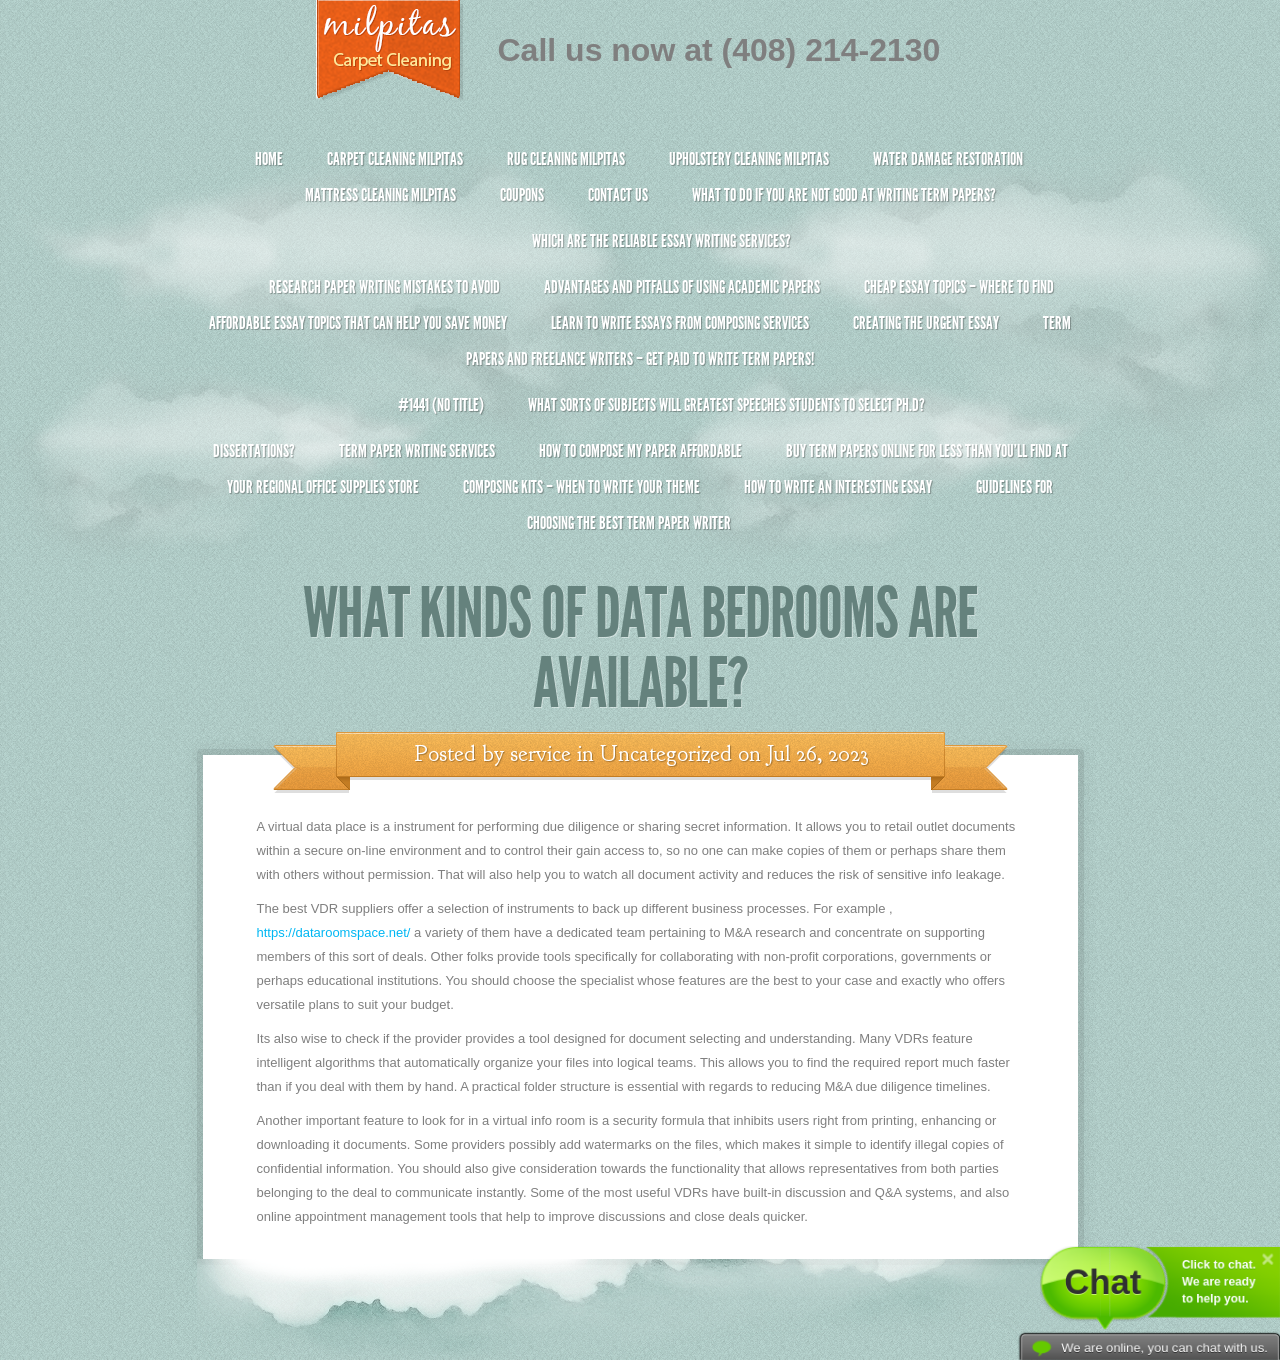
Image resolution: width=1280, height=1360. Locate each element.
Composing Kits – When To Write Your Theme (581, 487)
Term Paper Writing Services (417, 451)
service (540, 754)
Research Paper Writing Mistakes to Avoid (384, 287)
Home (269, 159)
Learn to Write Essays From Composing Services (680, 323)
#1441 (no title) (441, 405)
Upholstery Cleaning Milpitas (749, 159)
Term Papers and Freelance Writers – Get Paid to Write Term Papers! (640, 349)
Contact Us (618, 195)
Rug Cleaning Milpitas (566, 159)
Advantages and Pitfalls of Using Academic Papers (682, 287)
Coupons (522, 195)
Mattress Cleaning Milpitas (380, 195)
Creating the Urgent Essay (926, 323)
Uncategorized (666, 754)
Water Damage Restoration (948, 159)
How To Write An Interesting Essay (838, 487)
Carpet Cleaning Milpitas (395, 159)
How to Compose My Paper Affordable (640, 451)
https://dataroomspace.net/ (334, 932)
